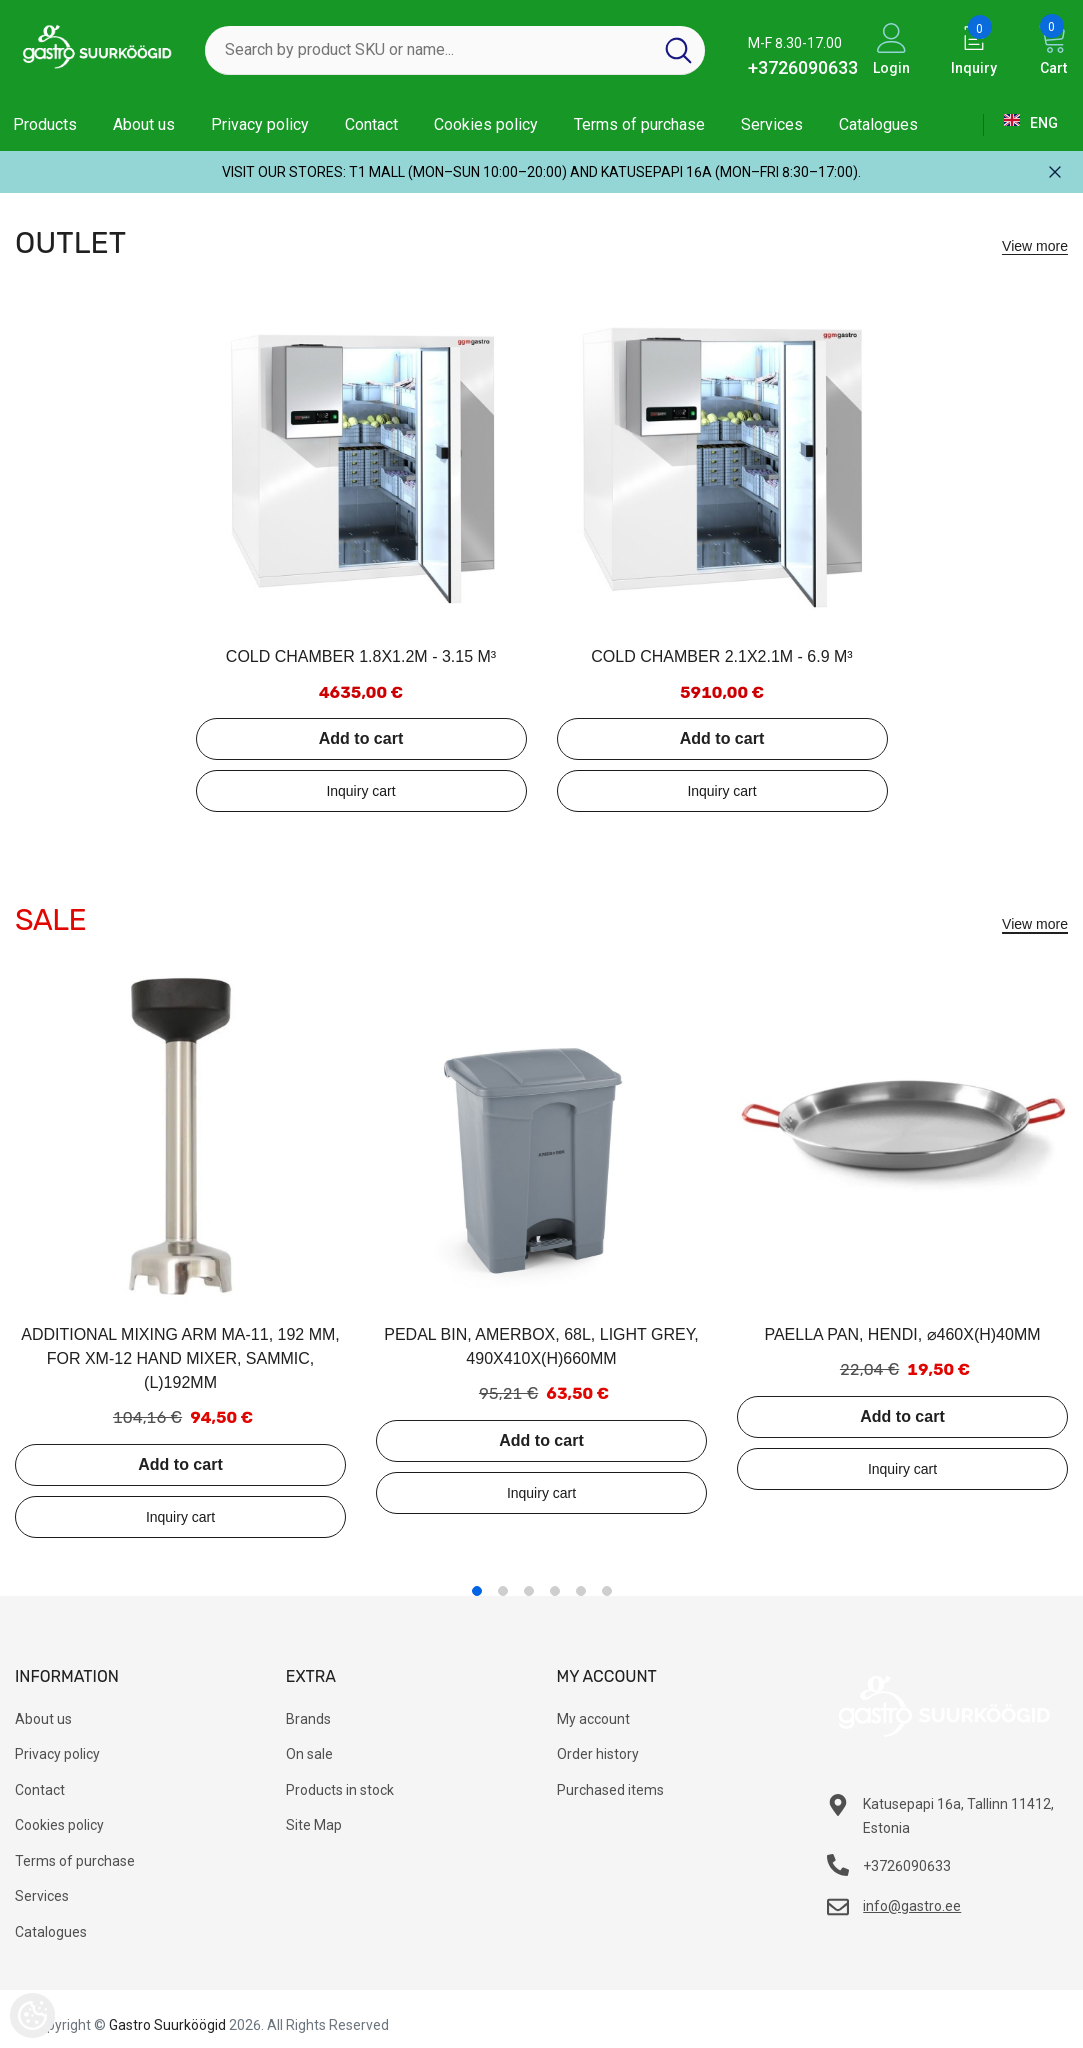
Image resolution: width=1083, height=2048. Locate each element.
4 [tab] (555, 1591)
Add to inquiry (361, 791)
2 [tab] (503, 1591)
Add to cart (361, 738)
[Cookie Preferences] (32, 2015)
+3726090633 (803, 67)
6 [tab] (607, 1591)
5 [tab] (581, 1591)
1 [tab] (477, 1591)
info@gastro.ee (912, 1906)
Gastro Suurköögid (167, 2025)
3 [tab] (529, 1591)
